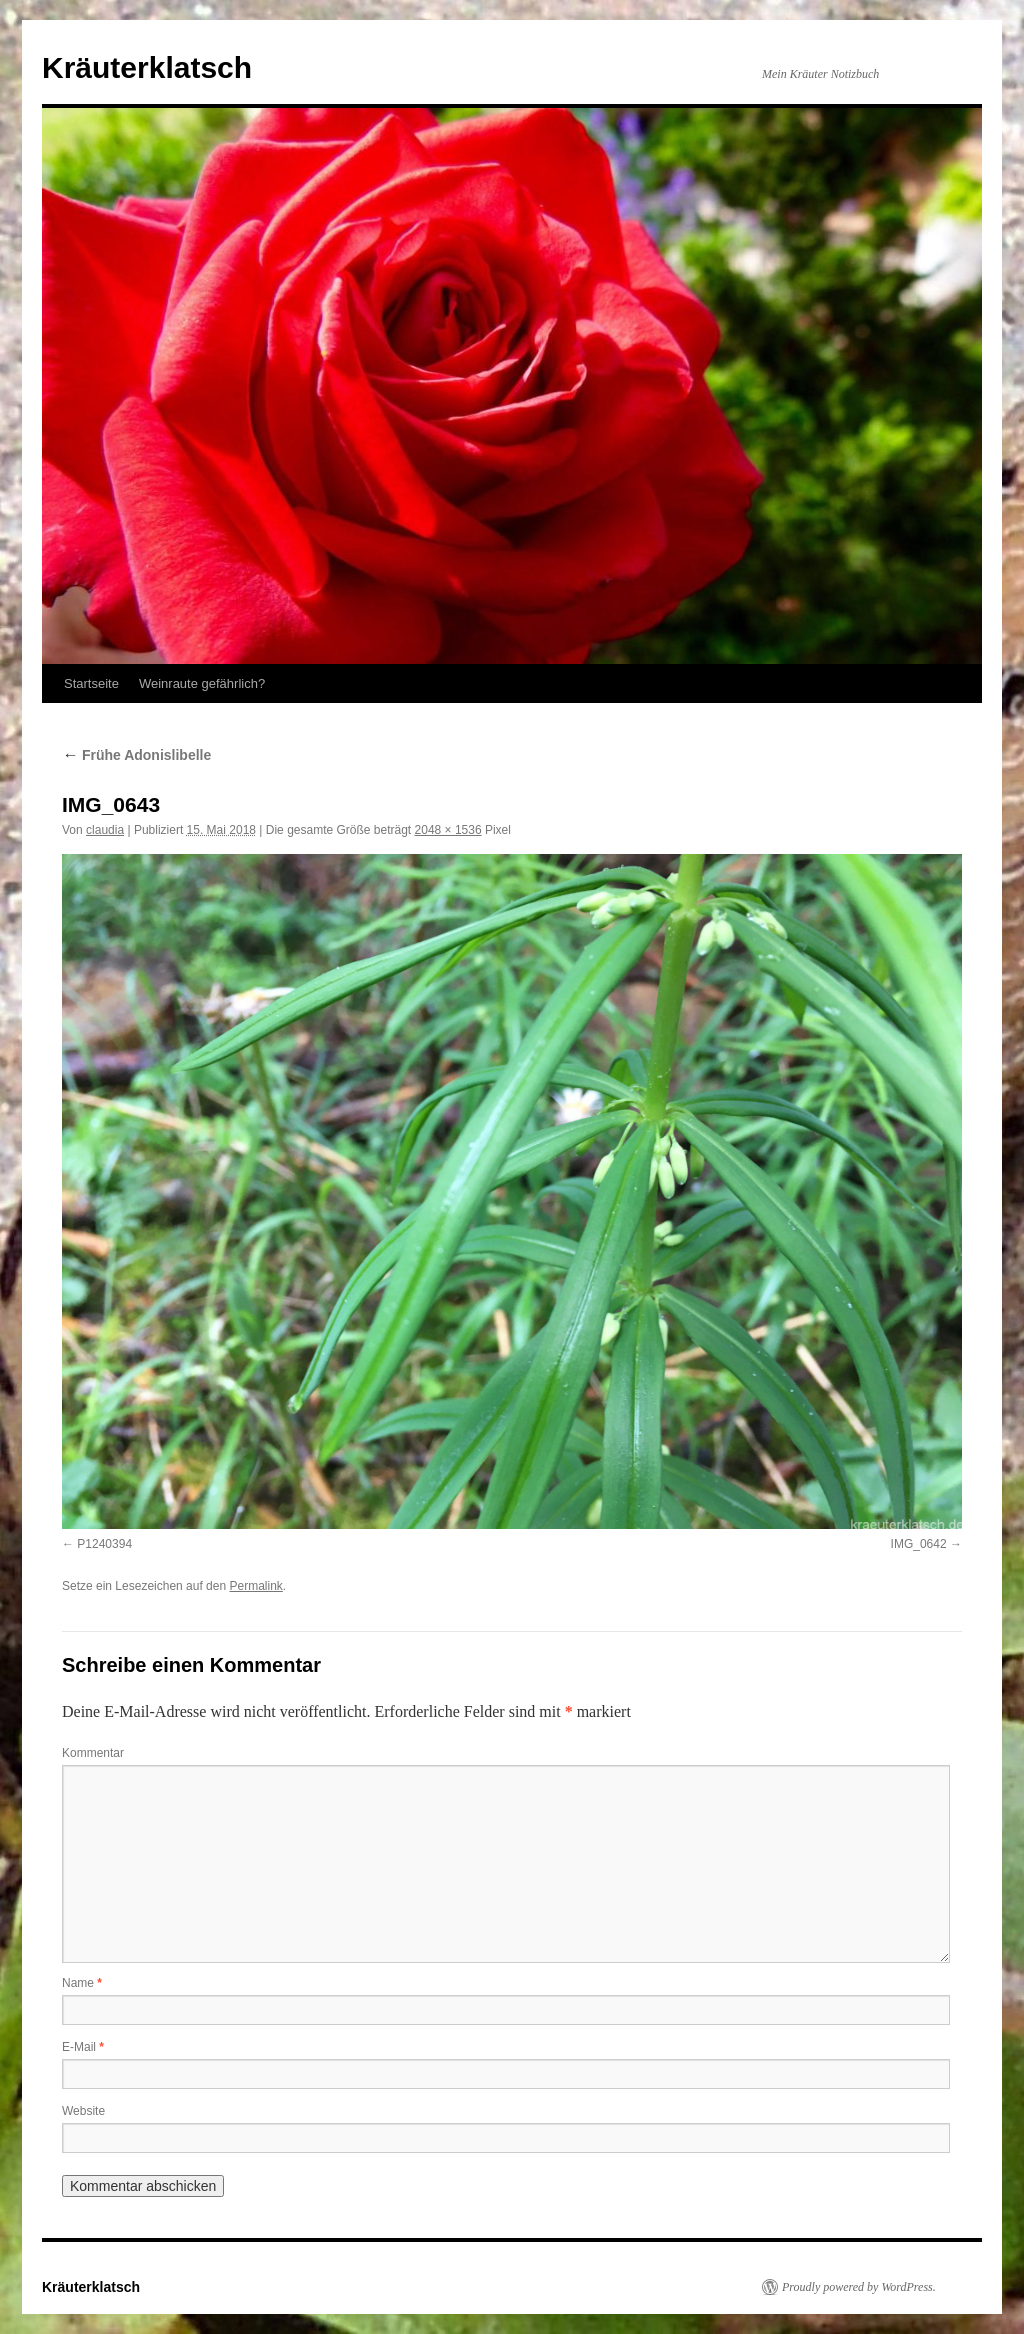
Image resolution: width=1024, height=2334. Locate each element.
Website (83, 2111)
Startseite (91, 683)
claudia (105, 830)
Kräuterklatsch (147, 67)
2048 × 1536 (448, 830)
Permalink (255, 1586)
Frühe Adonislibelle (136, 755)
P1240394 (104, 1544)
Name (82, 1983)
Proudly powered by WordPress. (859, 2287)
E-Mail (83, 2047)
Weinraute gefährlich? (202, 683)
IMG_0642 (919, 1544)
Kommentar (93, 1753)
